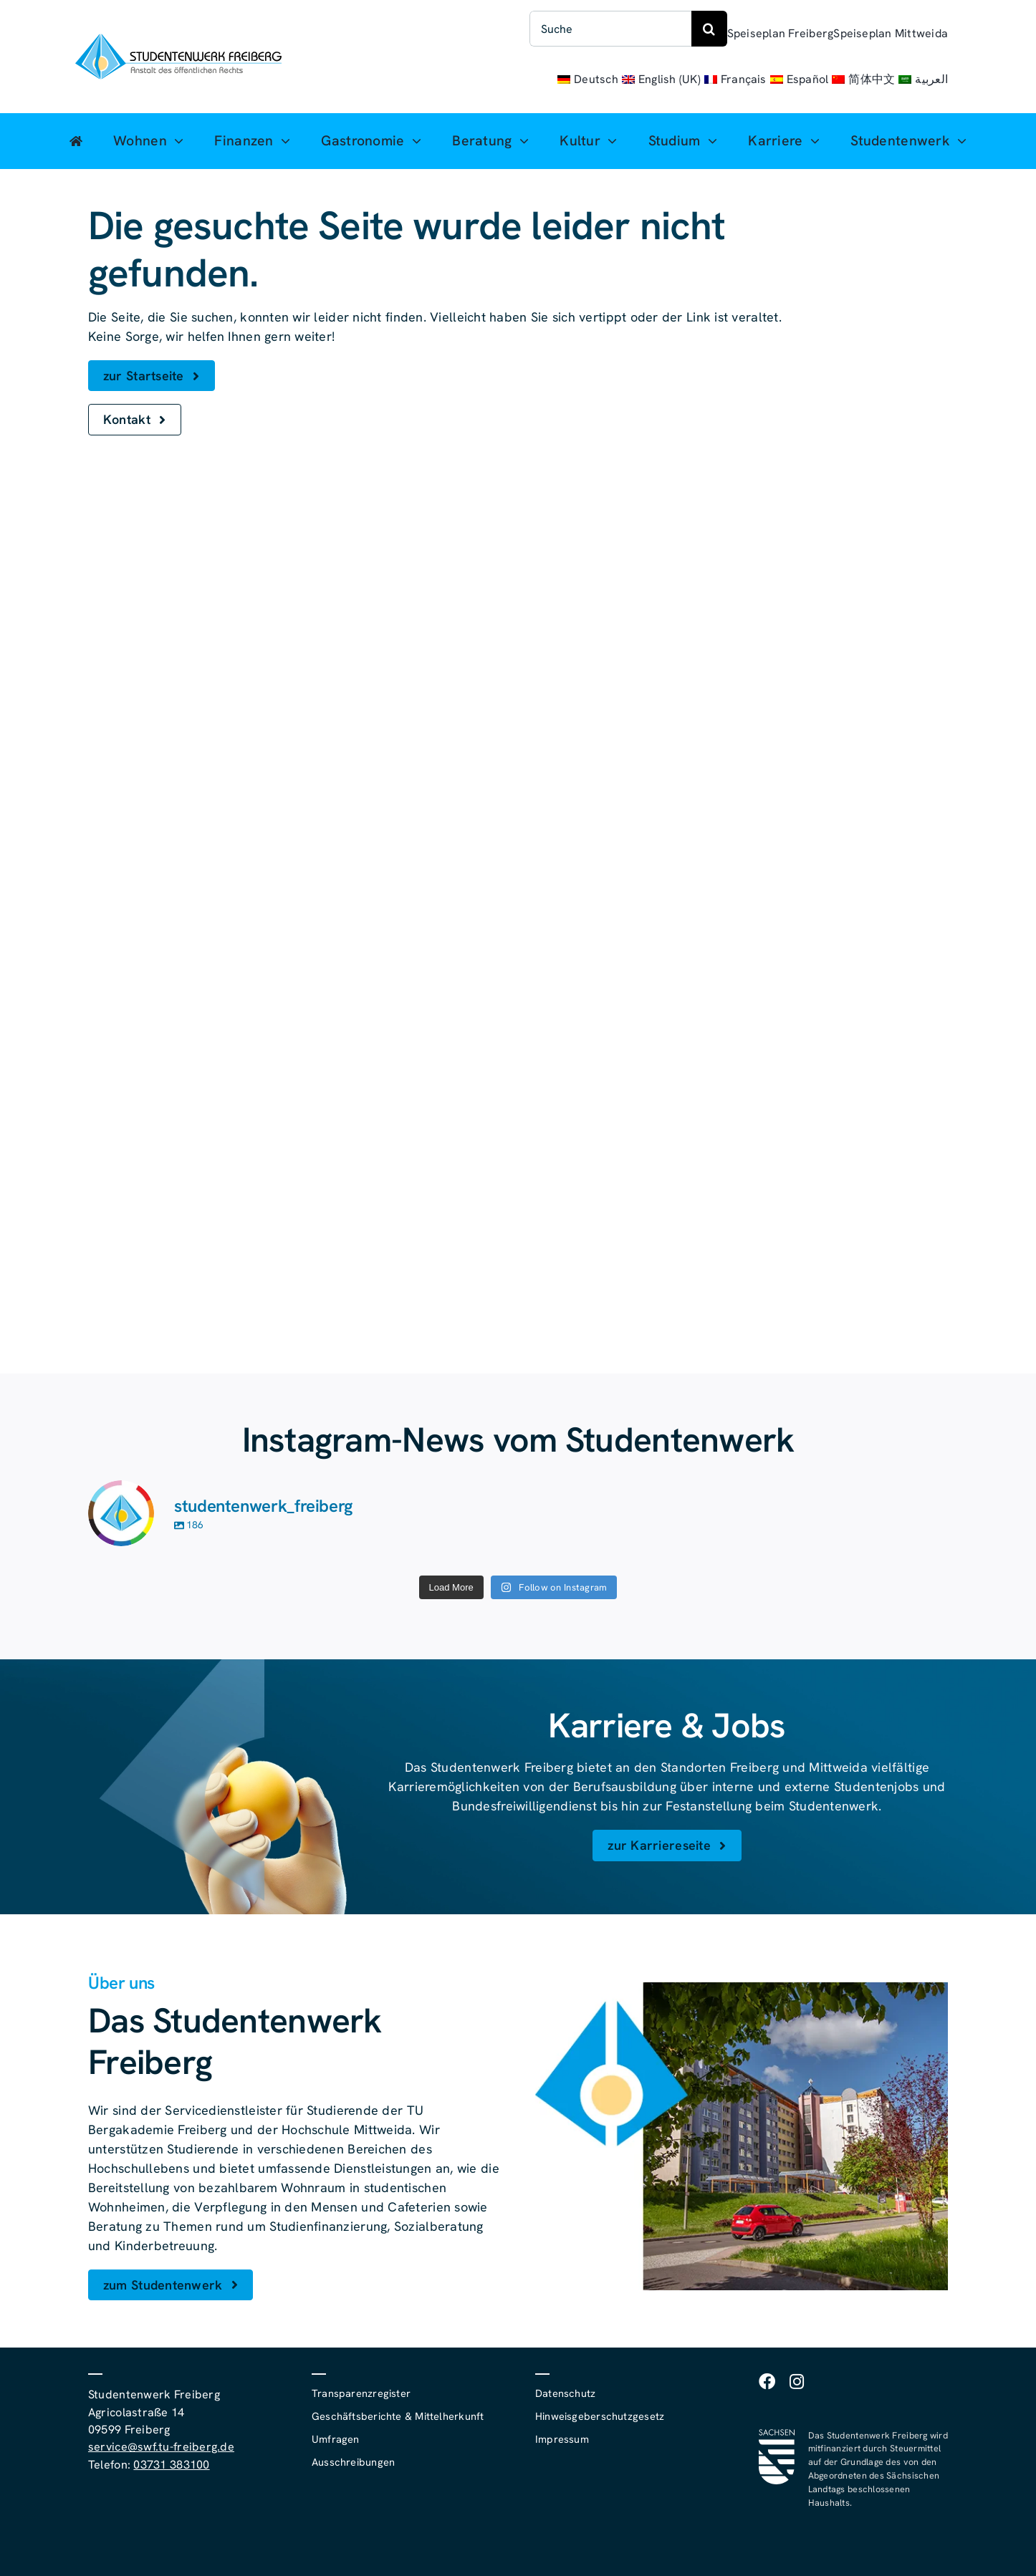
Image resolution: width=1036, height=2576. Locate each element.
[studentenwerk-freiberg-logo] (178, 40)
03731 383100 (171, 2464)
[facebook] (767, 2381)
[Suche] (610, 29)
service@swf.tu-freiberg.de (161, 2446)
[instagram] (797, 2381)
